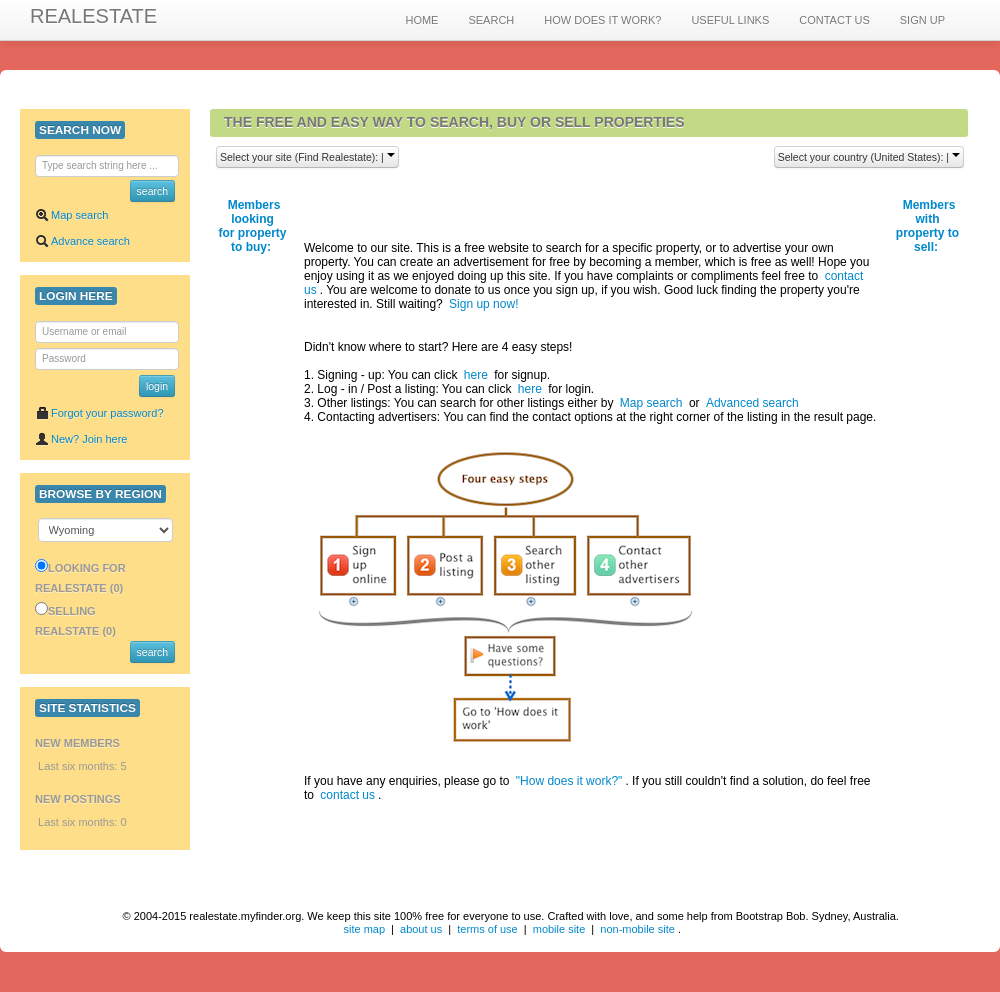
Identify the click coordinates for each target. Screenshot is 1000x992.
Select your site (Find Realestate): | (307, 157)
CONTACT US (834, 20)
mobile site (559, 929)
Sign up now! (483, 304)
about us (421, 929)
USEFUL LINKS (730, 20)
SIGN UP (922, 20)
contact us (347, 795)
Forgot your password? (99, 413)
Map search (71, 215)
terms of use (487, 929)
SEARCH (491, 20)
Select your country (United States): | (869, 157)
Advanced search (752, 403)
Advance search (82, 241)
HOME (421, 20)
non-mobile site (637, 929)
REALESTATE (93, 16)
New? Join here (81, 439)
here (476, 375)
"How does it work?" (569, 781)
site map (364, 929)
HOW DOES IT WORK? (602, 20)
